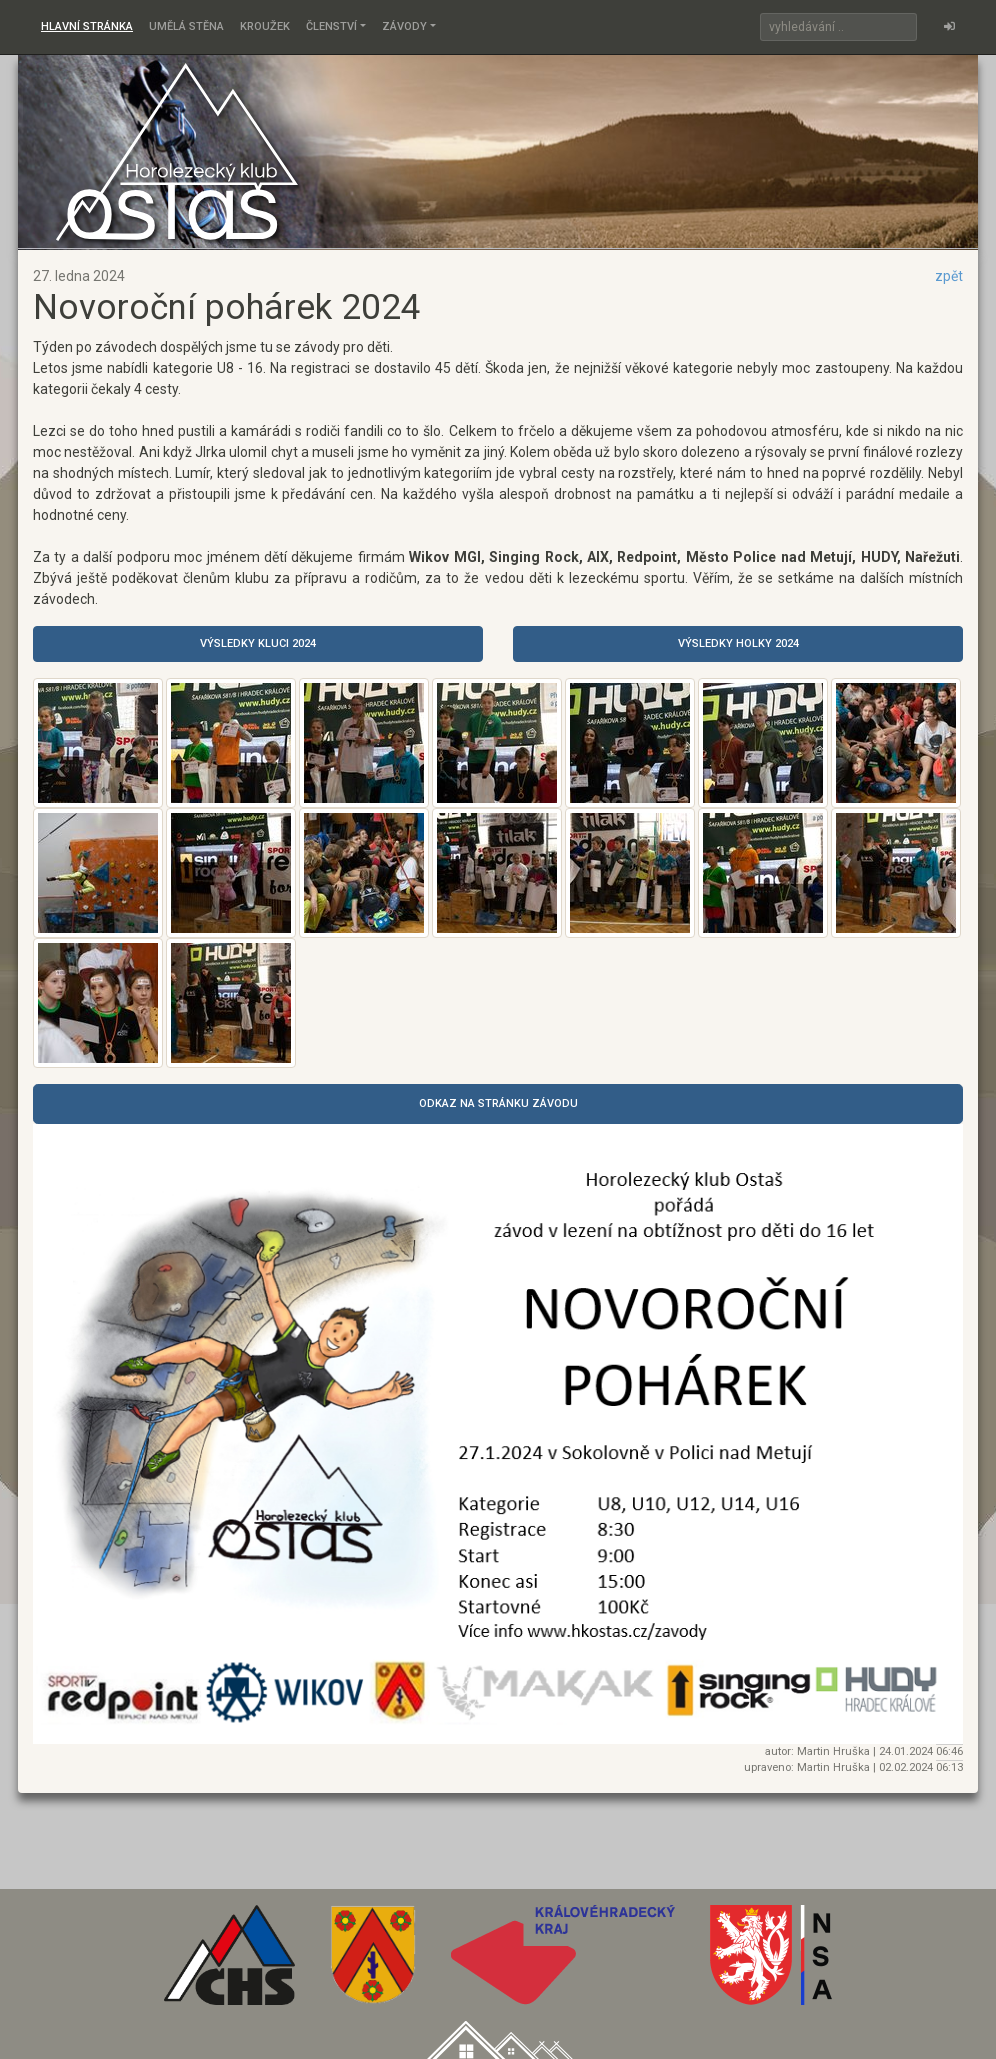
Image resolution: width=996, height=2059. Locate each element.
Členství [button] (331, 26)
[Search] (838, 27)
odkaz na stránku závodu (498, 1103)
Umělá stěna (186, 26)
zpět (949, 276)
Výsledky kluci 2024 (258, 643)
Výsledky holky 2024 (738, 643)
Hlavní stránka (87, 26)
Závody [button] (404, 26)
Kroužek (265, 26)
